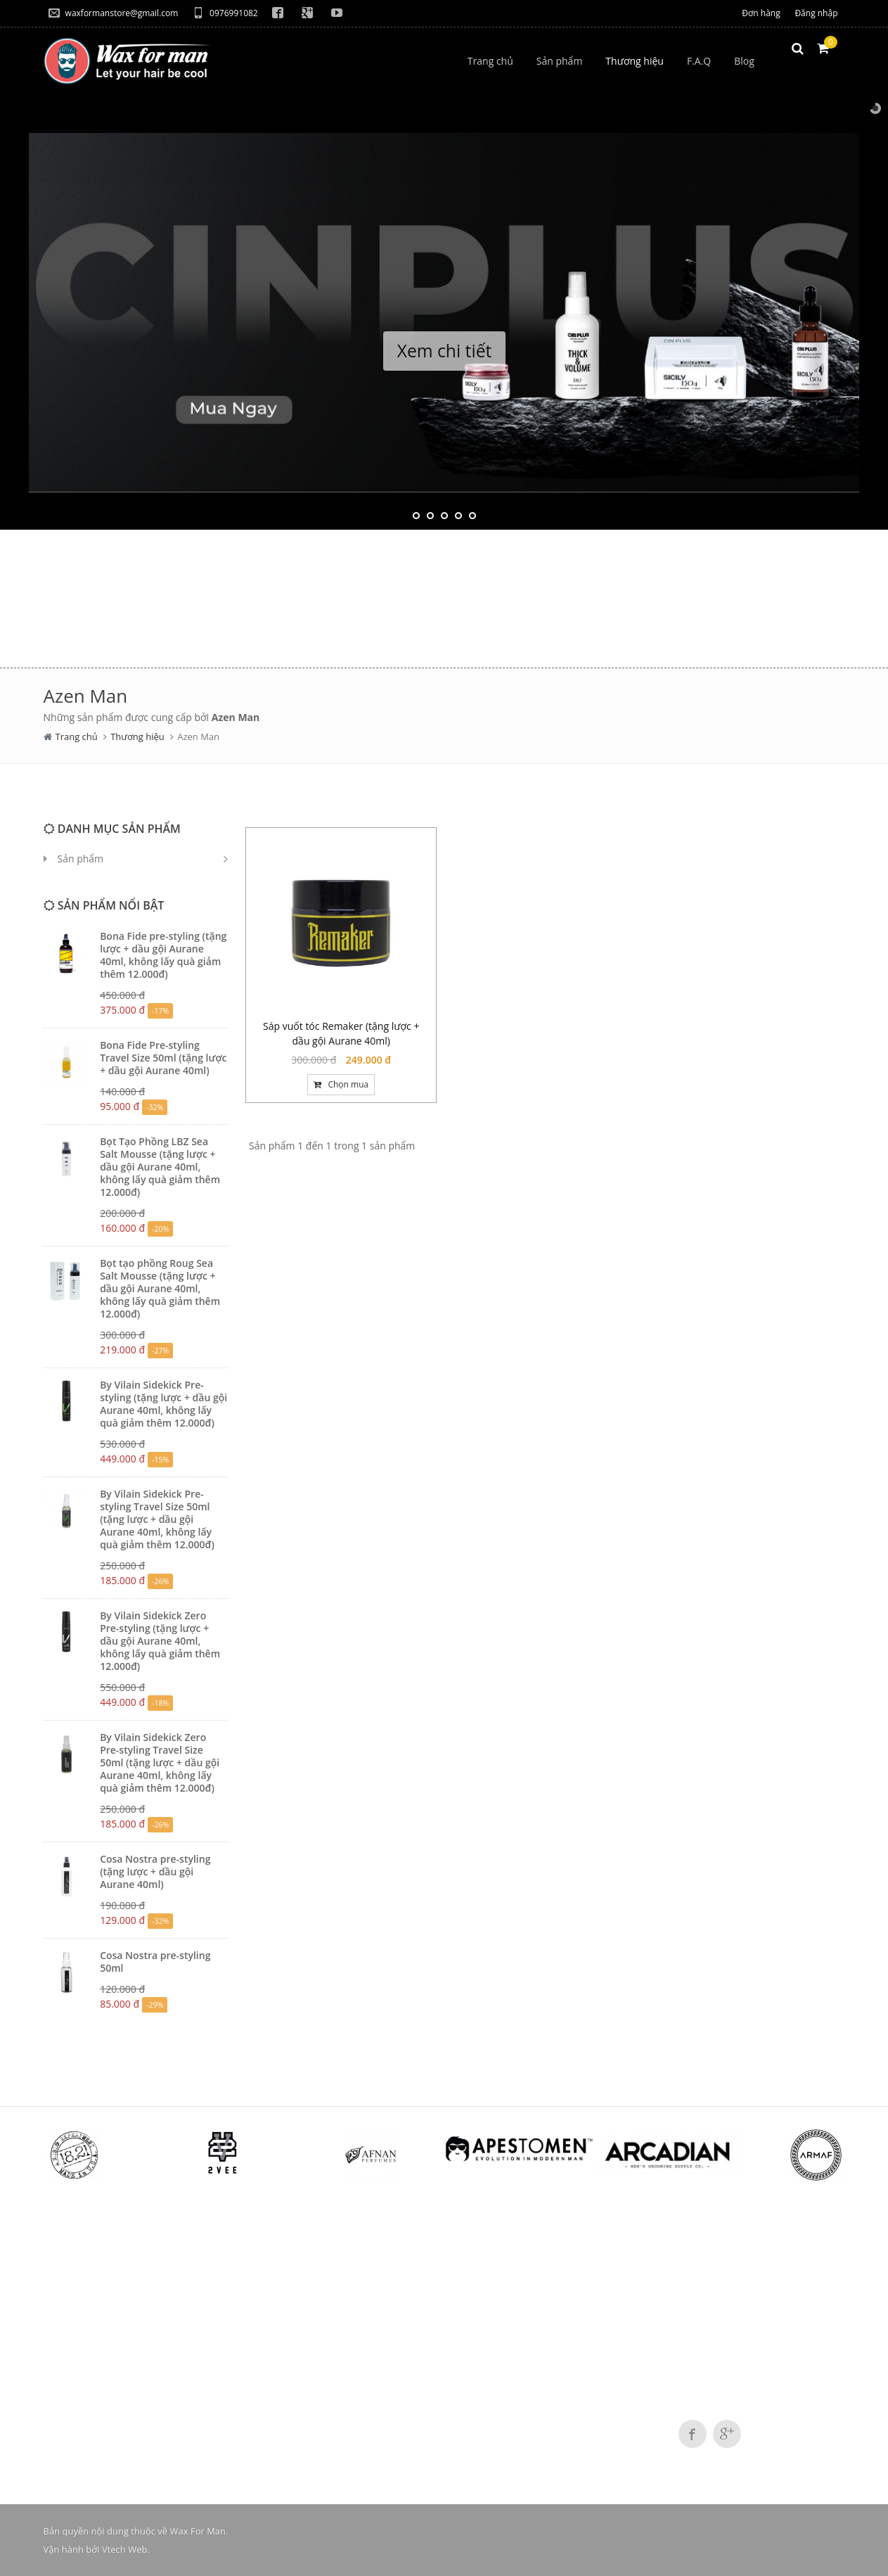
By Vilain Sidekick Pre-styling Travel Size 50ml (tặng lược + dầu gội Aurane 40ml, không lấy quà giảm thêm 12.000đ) (157, 1519)
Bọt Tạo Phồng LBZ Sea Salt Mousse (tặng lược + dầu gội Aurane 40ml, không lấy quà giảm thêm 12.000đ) (160, 1167)
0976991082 (225, 13)
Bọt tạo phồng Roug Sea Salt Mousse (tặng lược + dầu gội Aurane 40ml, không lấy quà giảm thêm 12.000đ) (160, 1288)
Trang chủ (77, 736)
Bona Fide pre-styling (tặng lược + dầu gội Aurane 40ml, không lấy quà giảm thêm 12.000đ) (163, 955)
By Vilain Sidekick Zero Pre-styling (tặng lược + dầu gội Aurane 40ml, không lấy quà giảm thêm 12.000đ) (160, 1641)
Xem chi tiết (444, 350)
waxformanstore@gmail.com (114, 13)
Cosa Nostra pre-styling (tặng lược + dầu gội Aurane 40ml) (155, 1871)
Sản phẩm (81, 858)
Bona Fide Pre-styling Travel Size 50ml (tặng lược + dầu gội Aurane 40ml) (163, 1057)
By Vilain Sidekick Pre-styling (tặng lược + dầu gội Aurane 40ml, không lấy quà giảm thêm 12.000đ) (163, 1403)
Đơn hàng (761, 13)
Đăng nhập (815, 13)
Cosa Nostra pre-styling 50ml (155, 1962)
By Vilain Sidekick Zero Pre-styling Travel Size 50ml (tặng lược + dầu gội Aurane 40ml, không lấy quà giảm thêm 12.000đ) (159, 1762)
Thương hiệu (137, 736)
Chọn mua (341, 1084)
